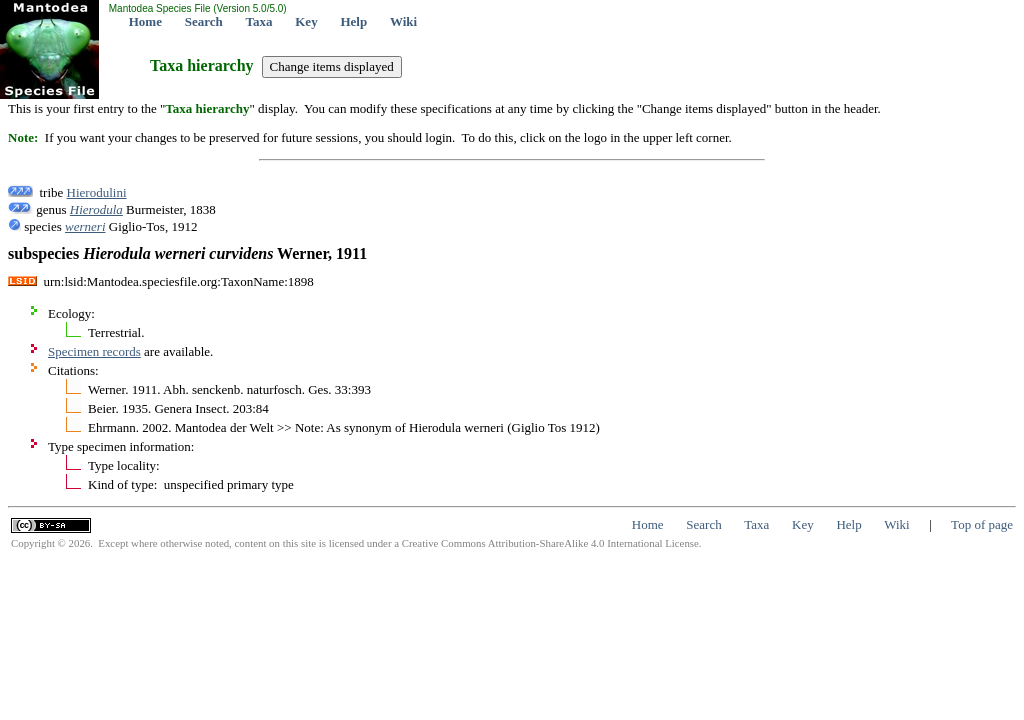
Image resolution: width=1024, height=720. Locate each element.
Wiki (403, 21)
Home (145, 21)
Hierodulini (97, 192)
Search (204, 21)
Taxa (259, 21)
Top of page (982, 524)
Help (353, 21)
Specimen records (94, 351)
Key (306, 21)
